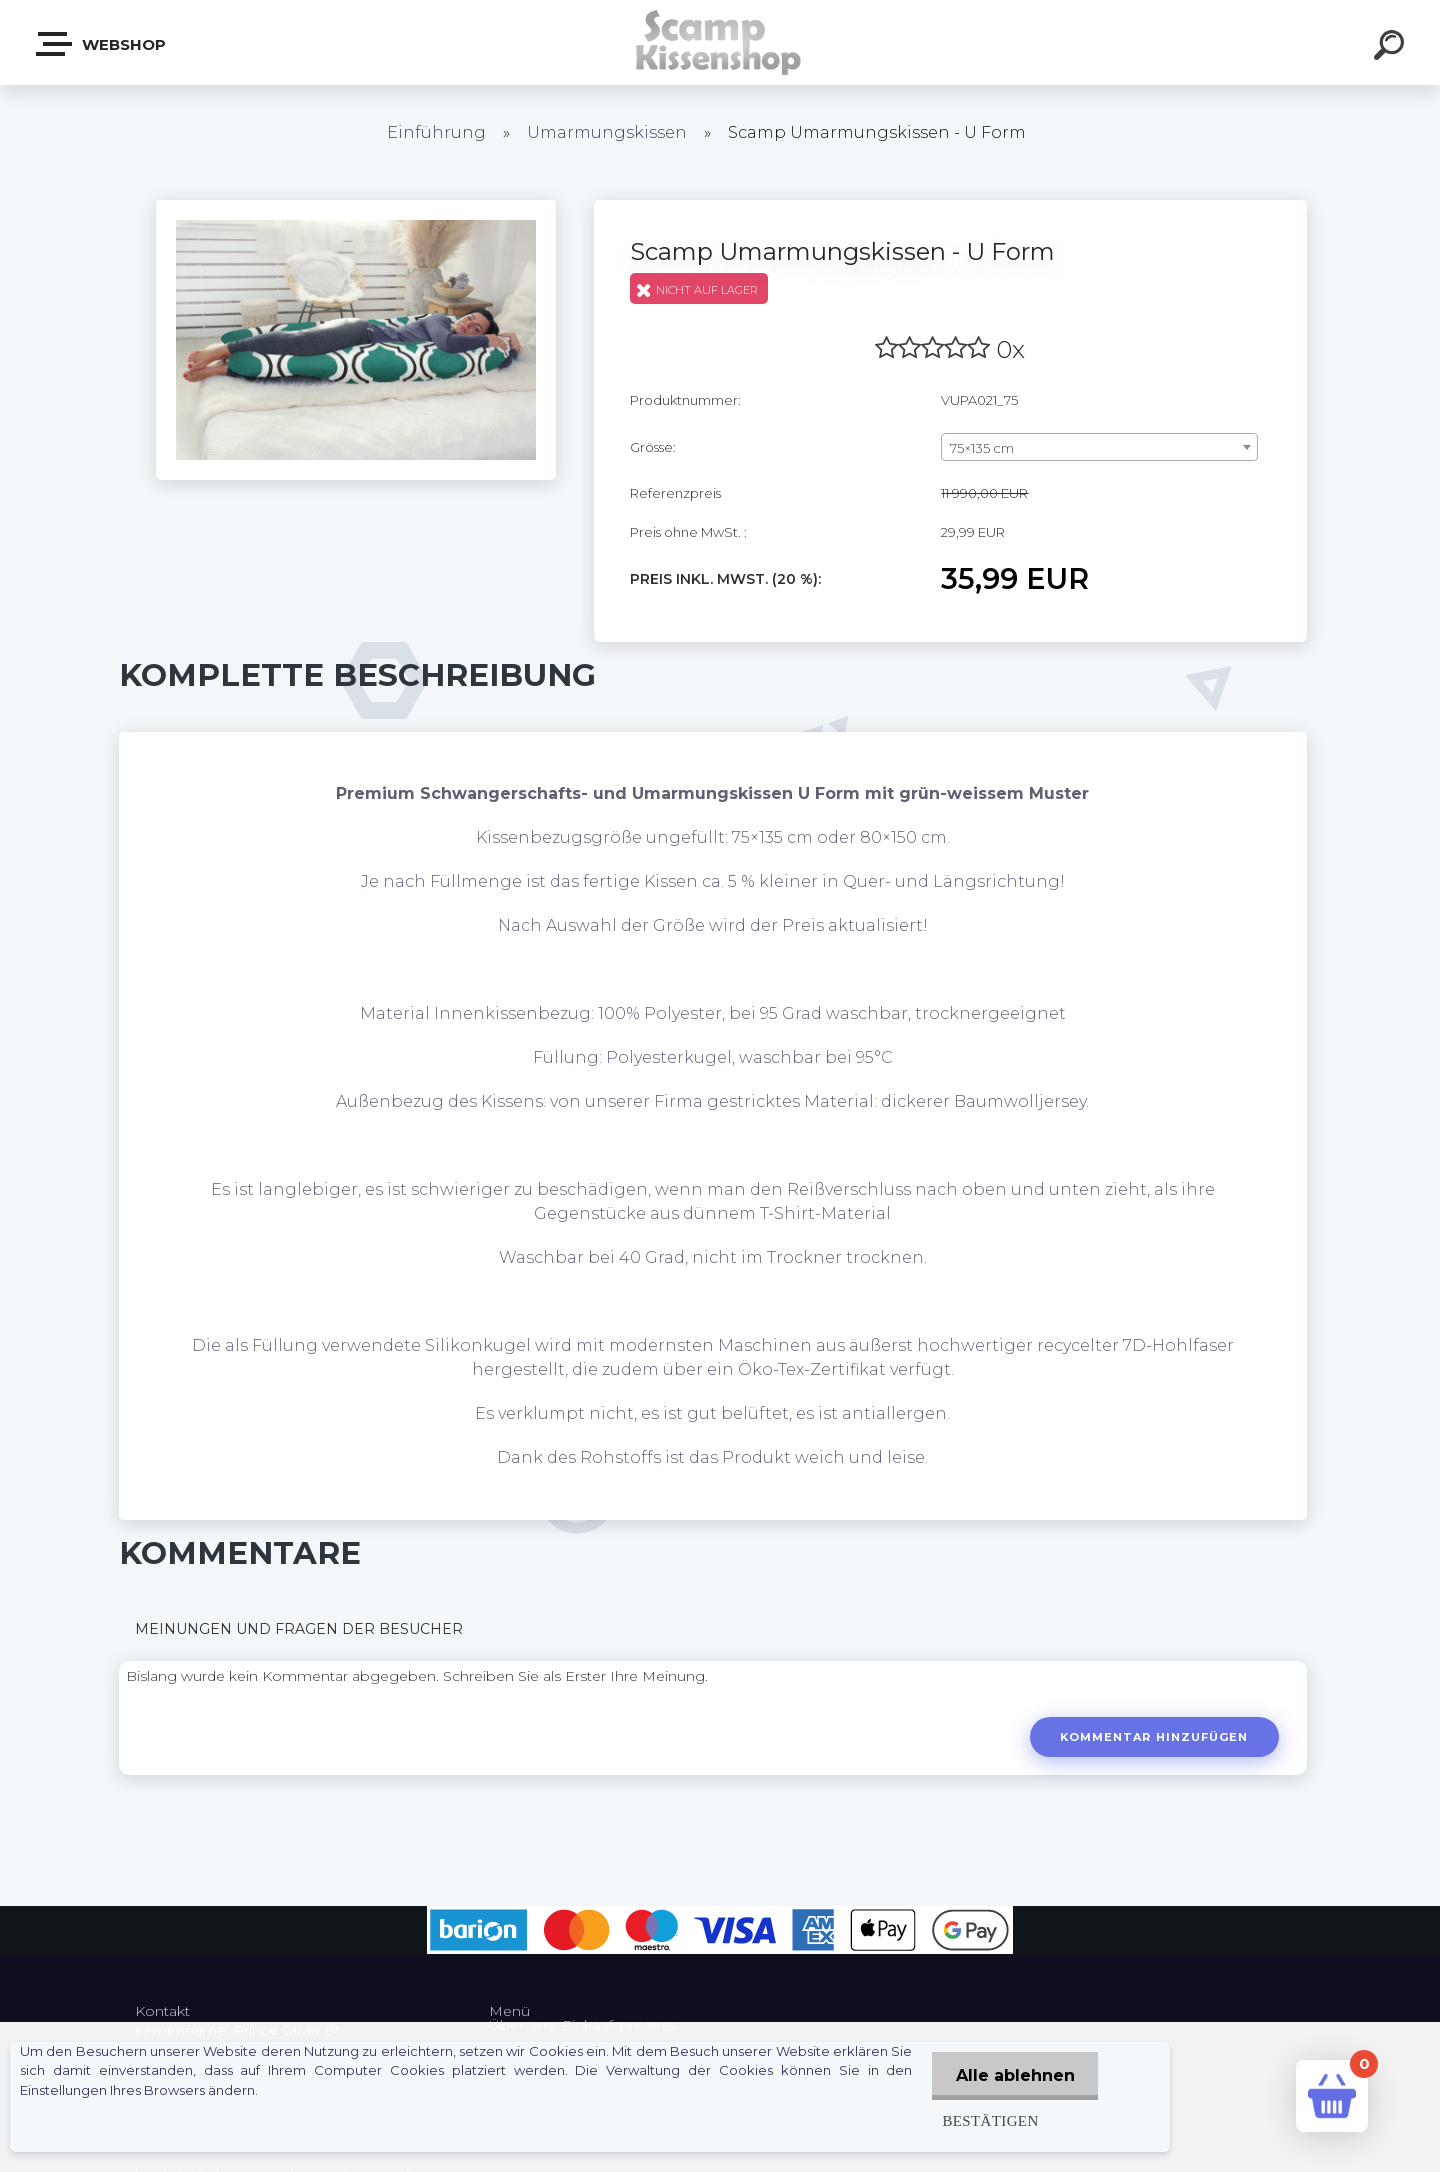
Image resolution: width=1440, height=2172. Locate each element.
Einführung (436, 132)
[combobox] (1099, 447)
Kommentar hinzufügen (1153, 1737)
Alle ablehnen (1013, 2075)
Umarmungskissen (607, 132)
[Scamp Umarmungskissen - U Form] (356, 207)
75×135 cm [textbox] (982, 448)
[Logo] (720, 42)
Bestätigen (987, 2120)
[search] (1392, 48)
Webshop (102, 44)
